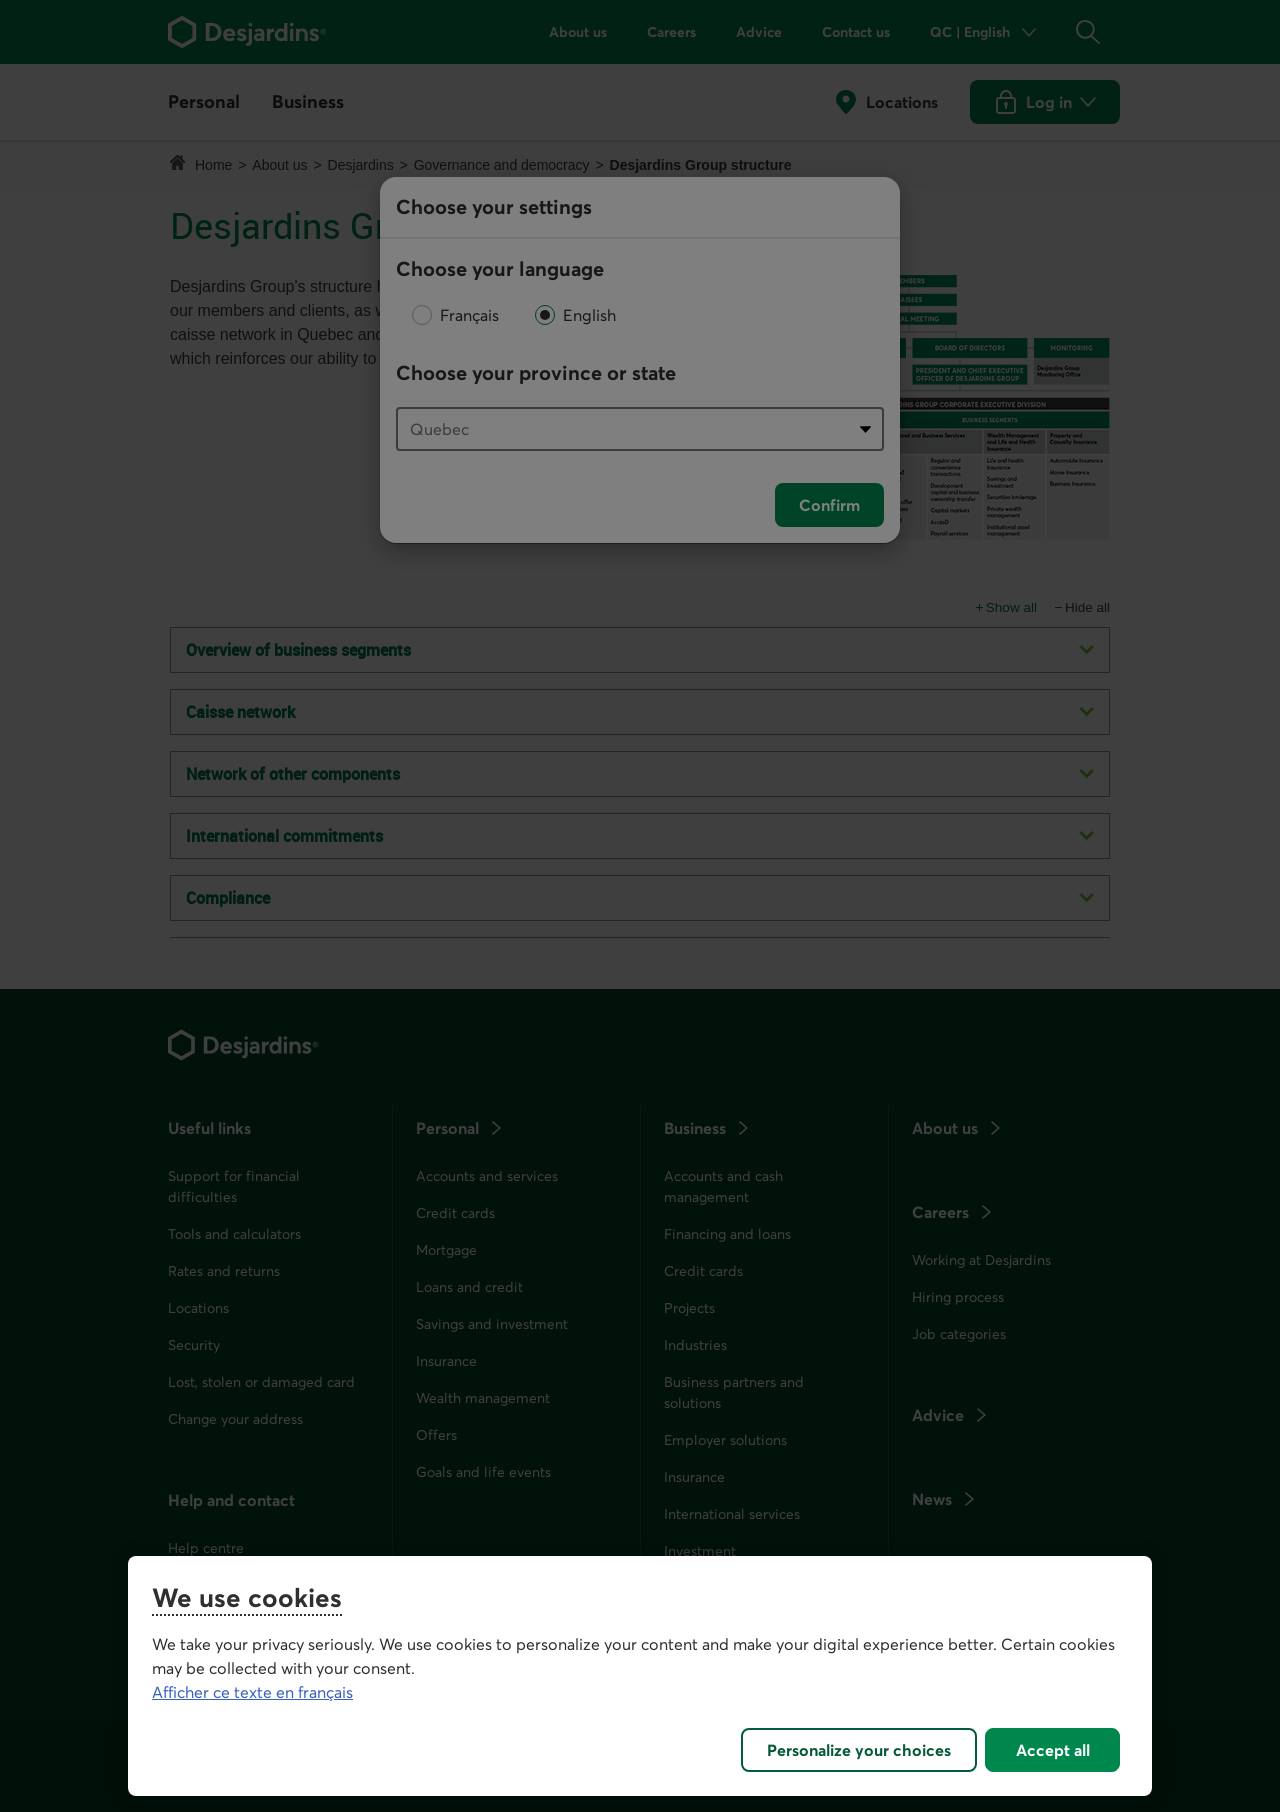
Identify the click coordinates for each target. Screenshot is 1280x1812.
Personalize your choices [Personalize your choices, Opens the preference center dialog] (859, 1750)
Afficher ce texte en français (252, 1692)
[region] (640, 1676)
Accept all (1053, 1750)
